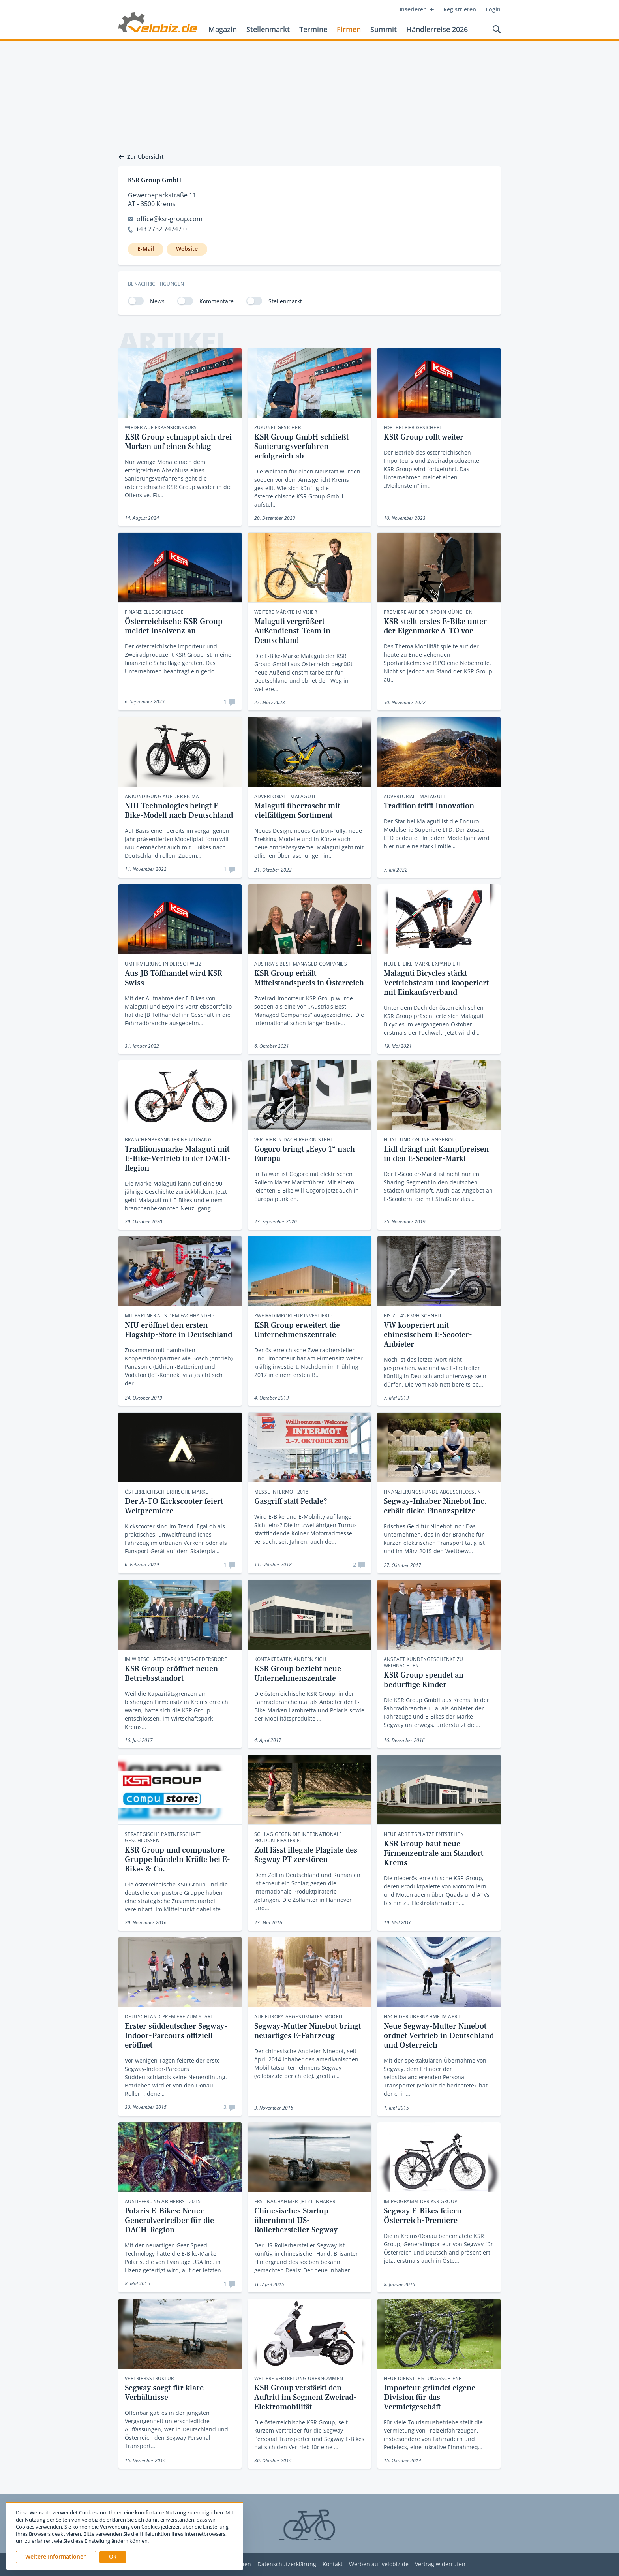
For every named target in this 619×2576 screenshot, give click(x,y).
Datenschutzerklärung (286, 2564)
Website (187, 248)
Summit (383, 29)
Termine (313, 29)
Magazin (222, 29)
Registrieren (459, 9)
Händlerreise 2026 (437, 29)
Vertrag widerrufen (440, 2564)
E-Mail (145, 248)
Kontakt (333, 2564)
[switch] (136, 301)
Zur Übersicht (141, 157)
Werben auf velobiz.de (379, 2564)
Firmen (349, 29)
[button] (112, 2557)
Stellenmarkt (268, 29)
